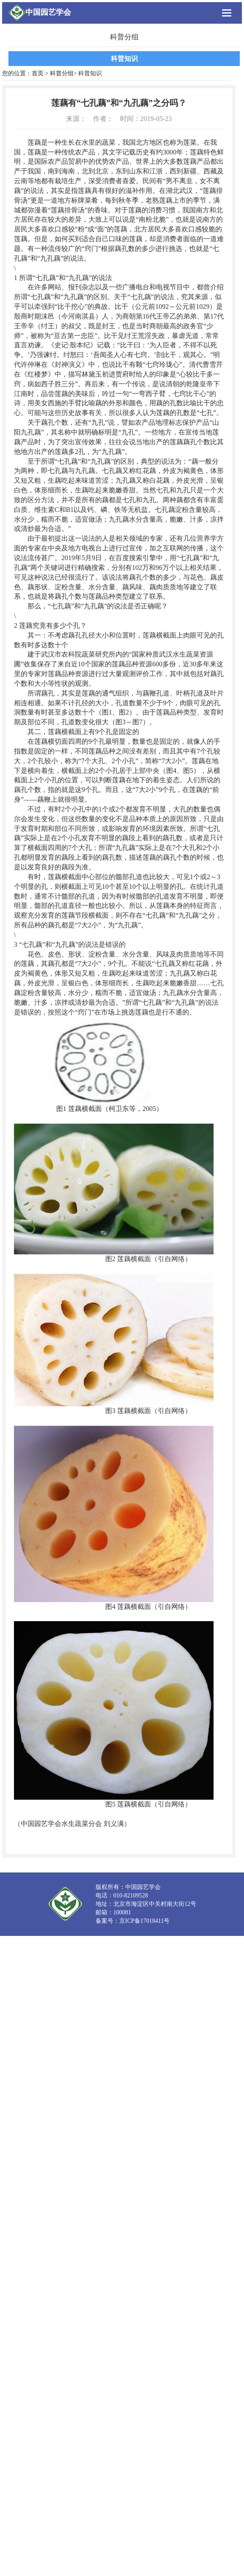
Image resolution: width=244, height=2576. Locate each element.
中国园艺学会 (48, 12)
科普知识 (124, 58)
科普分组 (62, 73)
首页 (38, 73)
